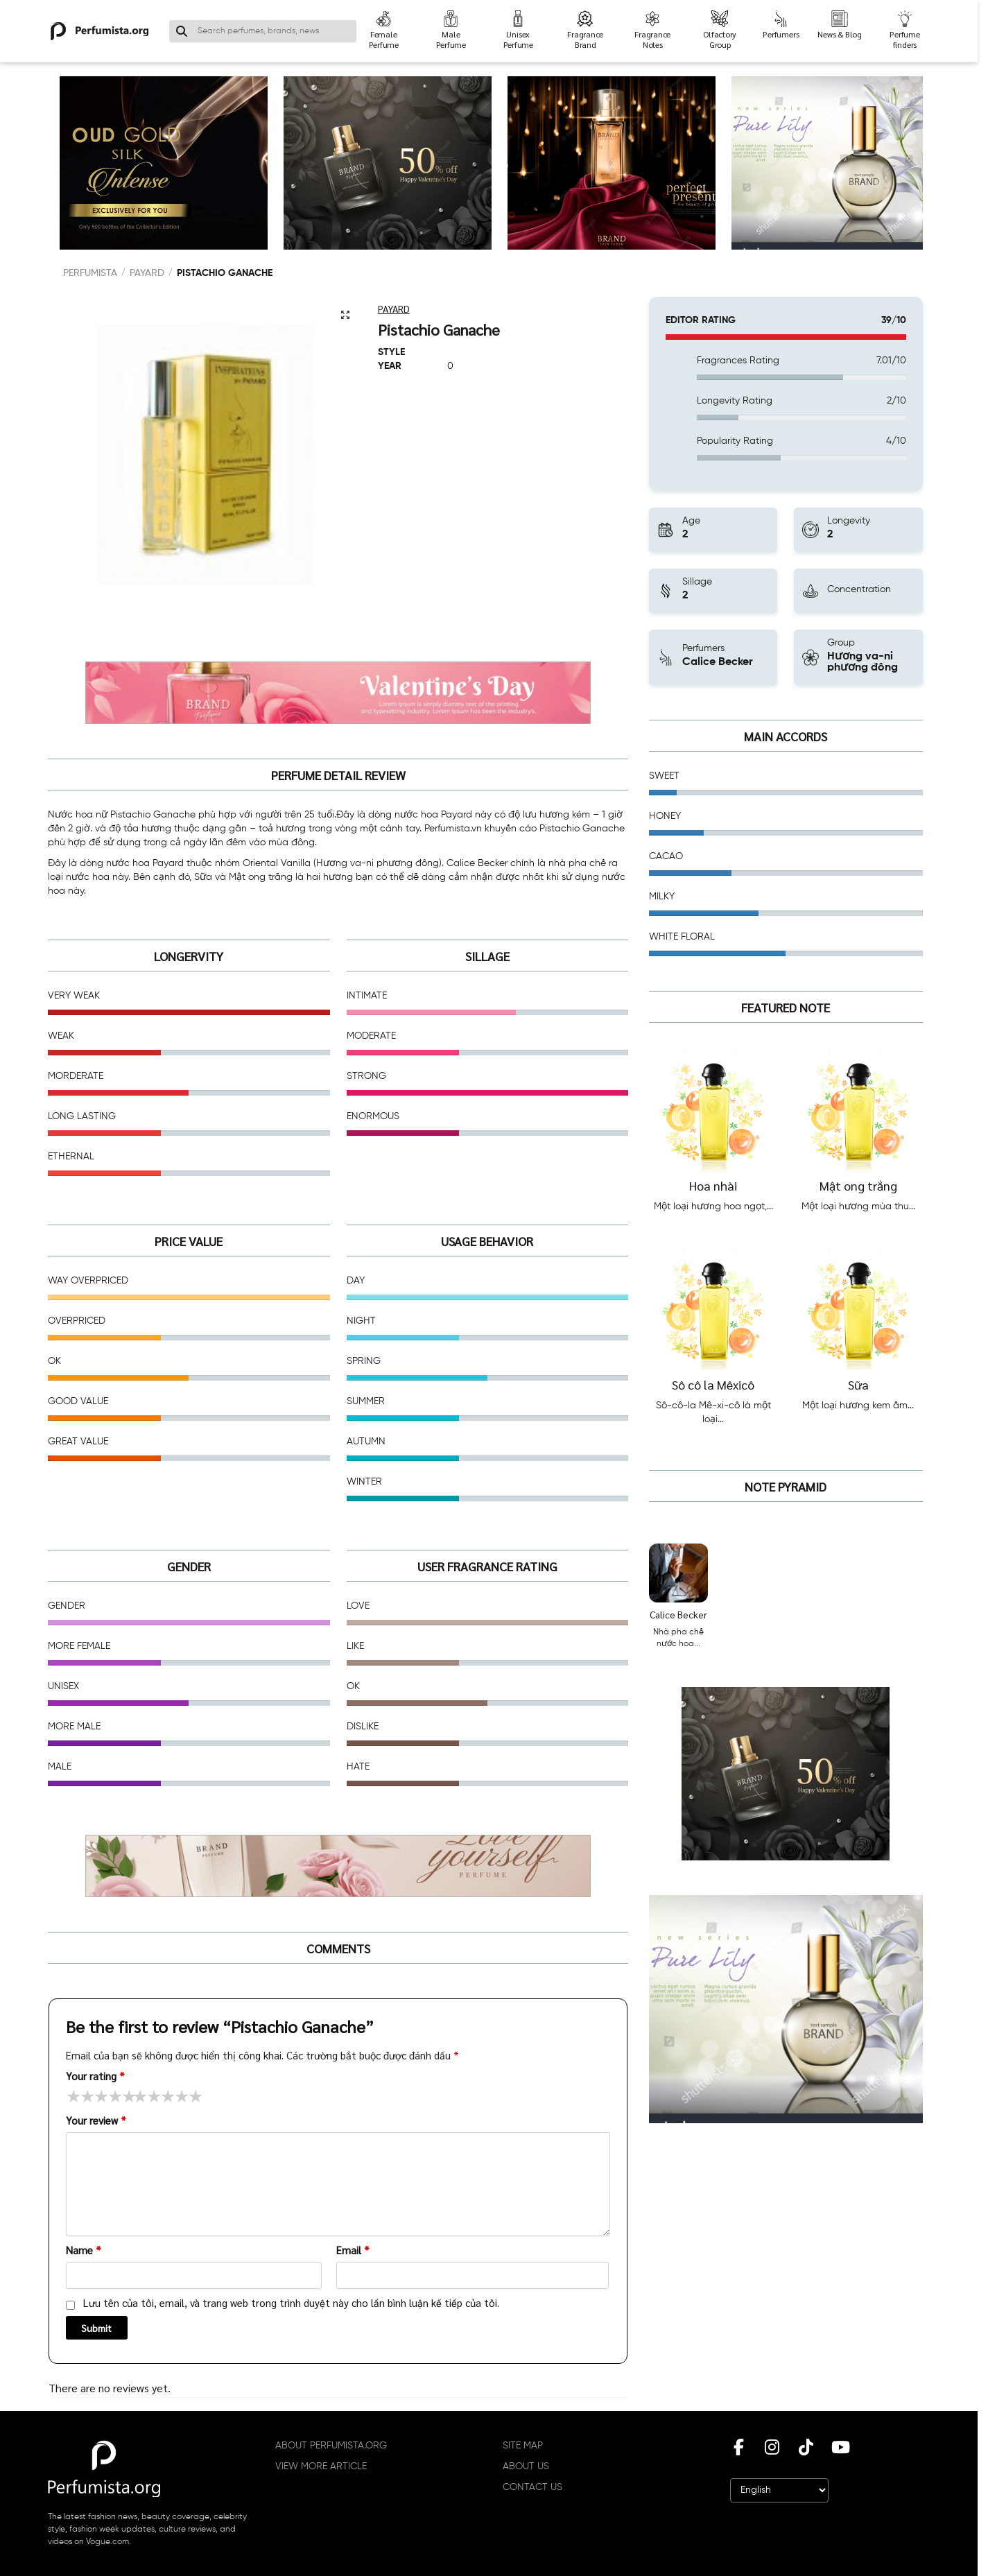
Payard (147, 273)
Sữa (858, 1384)
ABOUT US (526, 2466)
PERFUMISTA (90, 273)
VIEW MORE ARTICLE (321, 2466)
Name (83, 2249)
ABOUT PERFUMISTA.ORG (331, 2445)
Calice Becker (678, 1614)
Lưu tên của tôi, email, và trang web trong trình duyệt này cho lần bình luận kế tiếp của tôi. (291, 2302)
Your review (96, 2120)
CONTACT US (532, 2487)
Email (353, 2249)
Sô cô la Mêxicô (713, 1384)
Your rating (95, 2075)
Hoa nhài (713, 1185)
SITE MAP (523, 2445)
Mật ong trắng (858, 1185)
